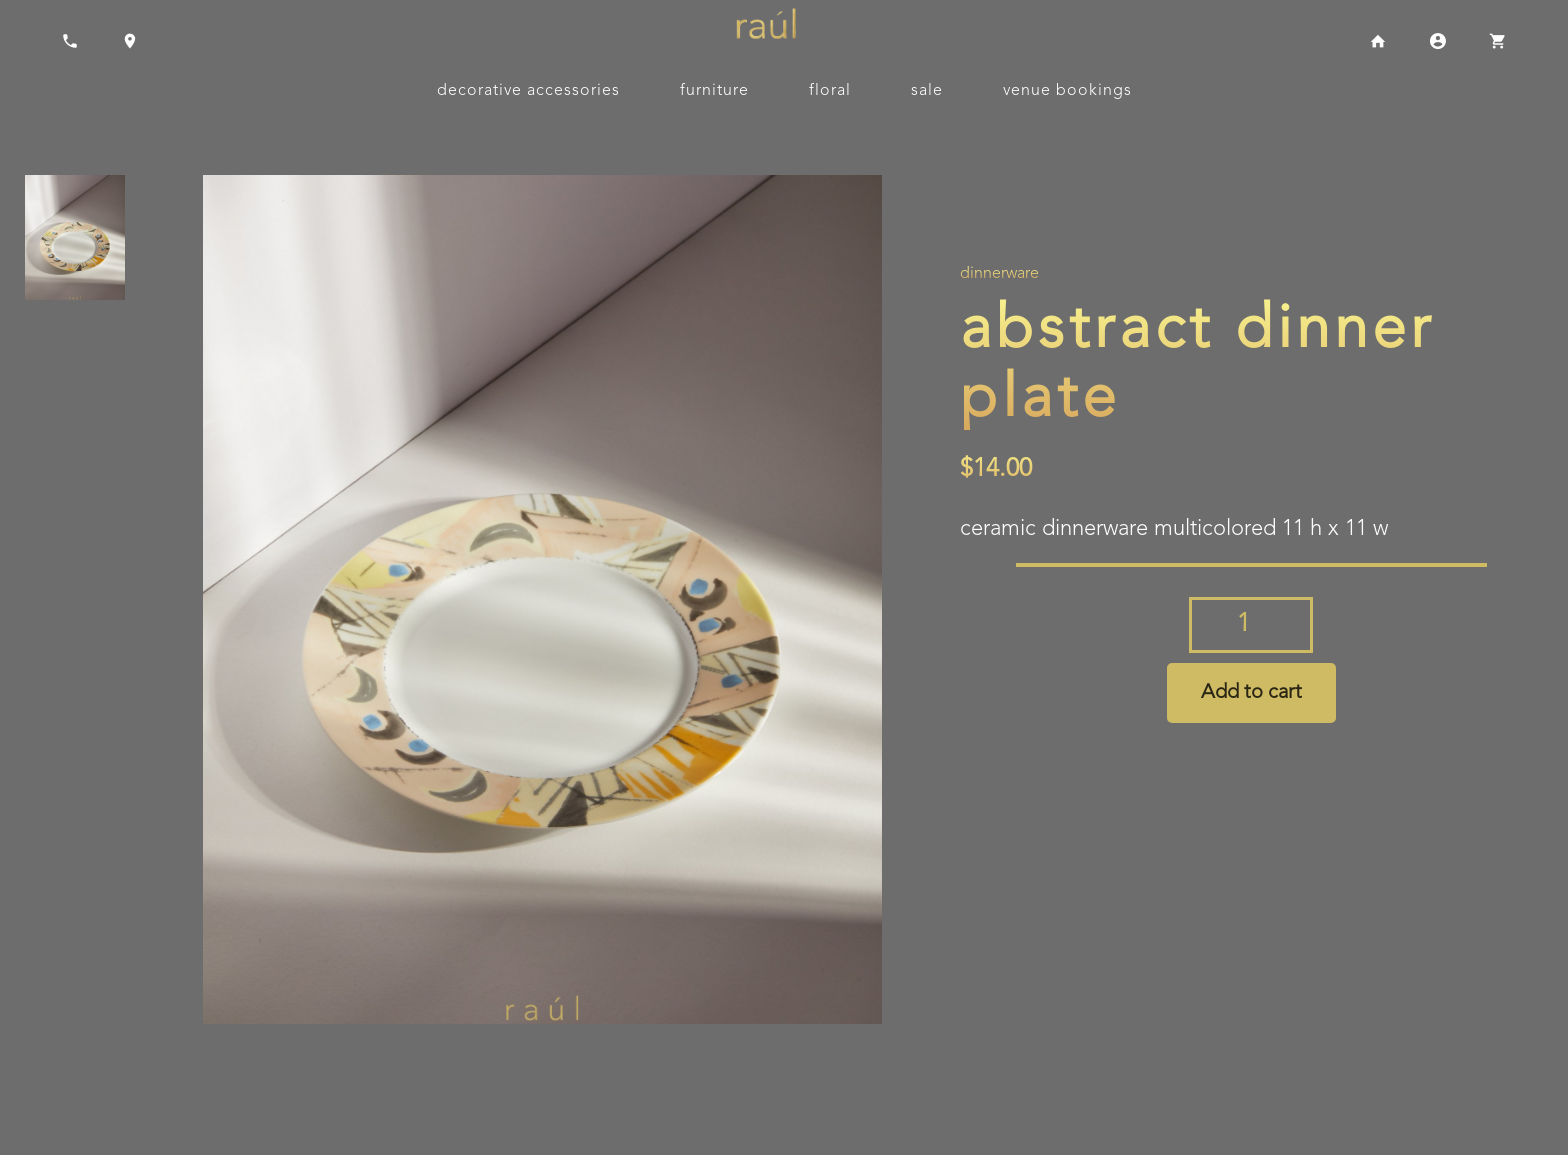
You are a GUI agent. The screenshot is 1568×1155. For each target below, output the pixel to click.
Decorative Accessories (528, 91)
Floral (830, 91)
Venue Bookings (1067, 91)
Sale (927, 91)
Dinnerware (999, 274)
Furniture (714, 91)
